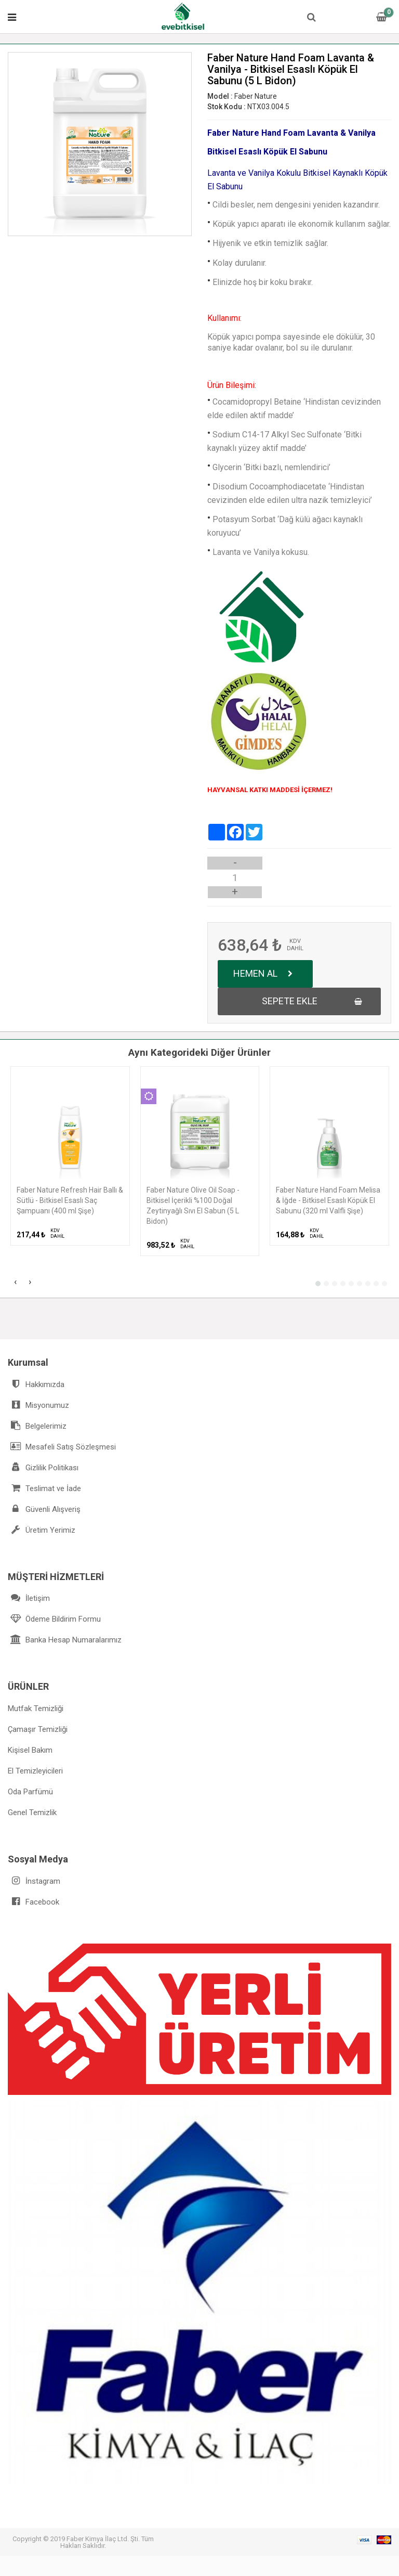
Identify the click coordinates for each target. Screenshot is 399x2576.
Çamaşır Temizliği (38, 1729)
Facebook (33, 1902)
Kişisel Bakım (30, 1750)
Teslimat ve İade (44, 1488)
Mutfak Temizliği (35, 1708)
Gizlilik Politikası (43, 1467)
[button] (318, 1283)
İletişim (29, 1598)
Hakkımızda (36, 1384)
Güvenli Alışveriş (44, 1509)
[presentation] (15, 1282)
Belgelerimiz (37, 1426)
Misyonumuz (38, 1405)
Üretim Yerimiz (41, 1530)
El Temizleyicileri (35, 1771)
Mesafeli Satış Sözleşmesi (62, 1447)
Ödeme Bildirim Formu (54, 1619)
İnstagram (34, 1881)
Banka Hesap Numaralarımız (65, 1640)
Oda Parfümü (30, 1791)
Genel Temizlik (32, 1812)
